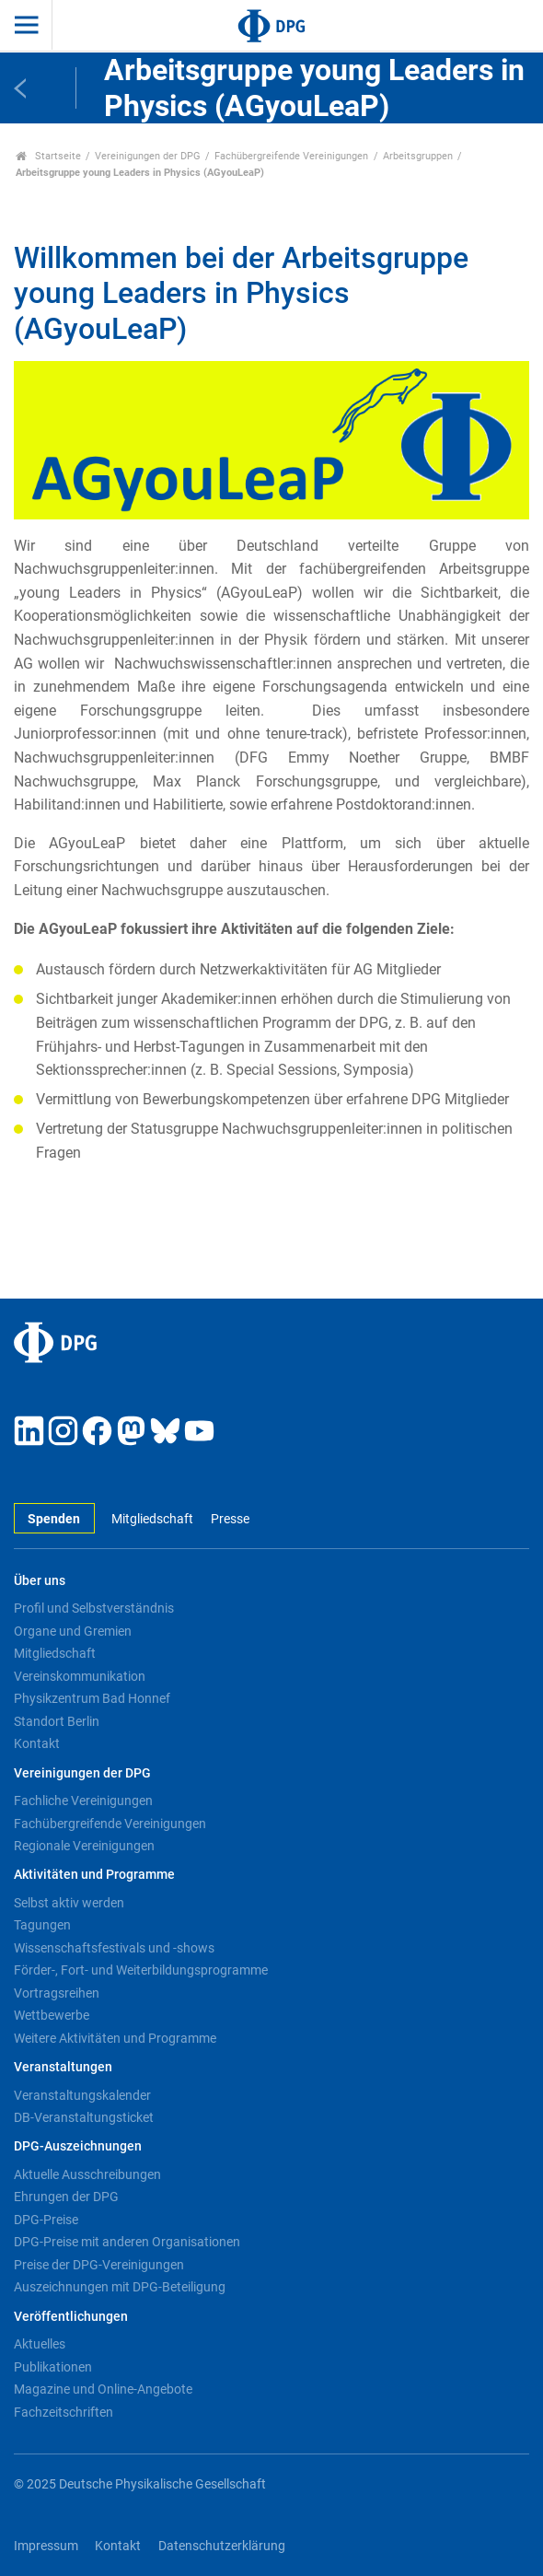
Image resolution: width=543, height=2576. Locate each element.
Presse (230, 1519)
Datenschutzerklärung (221, 2546)
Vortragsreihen (56, 1993)
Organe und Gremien (73, 1631)
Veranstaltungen (63, 2067)
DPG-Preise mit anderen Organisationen (127, 2241)
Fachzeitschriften (63, 2412)
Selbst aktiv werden (69, 1902)
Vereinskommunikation (79, 1676)
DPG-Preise (46, 2219)
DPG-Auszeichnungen (78, 2146)
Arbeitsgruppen (418, 156)
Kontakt (37, 1743)
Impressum (46, 2546)
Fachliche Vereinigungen (83, 1800)
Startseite (48, 156)
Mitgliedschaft (152, 1519)
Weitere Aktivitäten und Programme (115, 2038)
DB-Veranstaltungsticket (84, 2117)
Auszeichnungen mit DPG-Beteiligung (119, 2286)
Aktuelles (39, 2344)
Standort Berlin (56, 1721)
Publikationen (53, 2367)
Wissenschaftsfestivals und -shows (114, 1948)
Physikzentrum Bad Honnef (92, 1698)
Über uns (39, 1581)
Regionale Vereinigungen (84, 1845)
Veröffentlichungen (71, 2317)
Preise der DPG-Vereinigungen (99, 2264)
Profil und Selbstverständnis (94, 1608)
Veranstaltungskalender (82, 2095)
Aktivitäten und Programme (94, 1874)
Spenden (54, 1519)
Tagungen (42, 1924)
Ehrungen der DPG (66, 2196)
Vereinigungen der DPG (148, 156)
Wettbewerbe (51, 2015)
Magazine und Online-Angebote (103, 2389)
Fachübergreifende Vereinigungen (291, 156)
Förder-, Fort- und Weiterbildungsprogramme (141, 1970)
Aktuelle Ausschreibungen (87, 2174)
